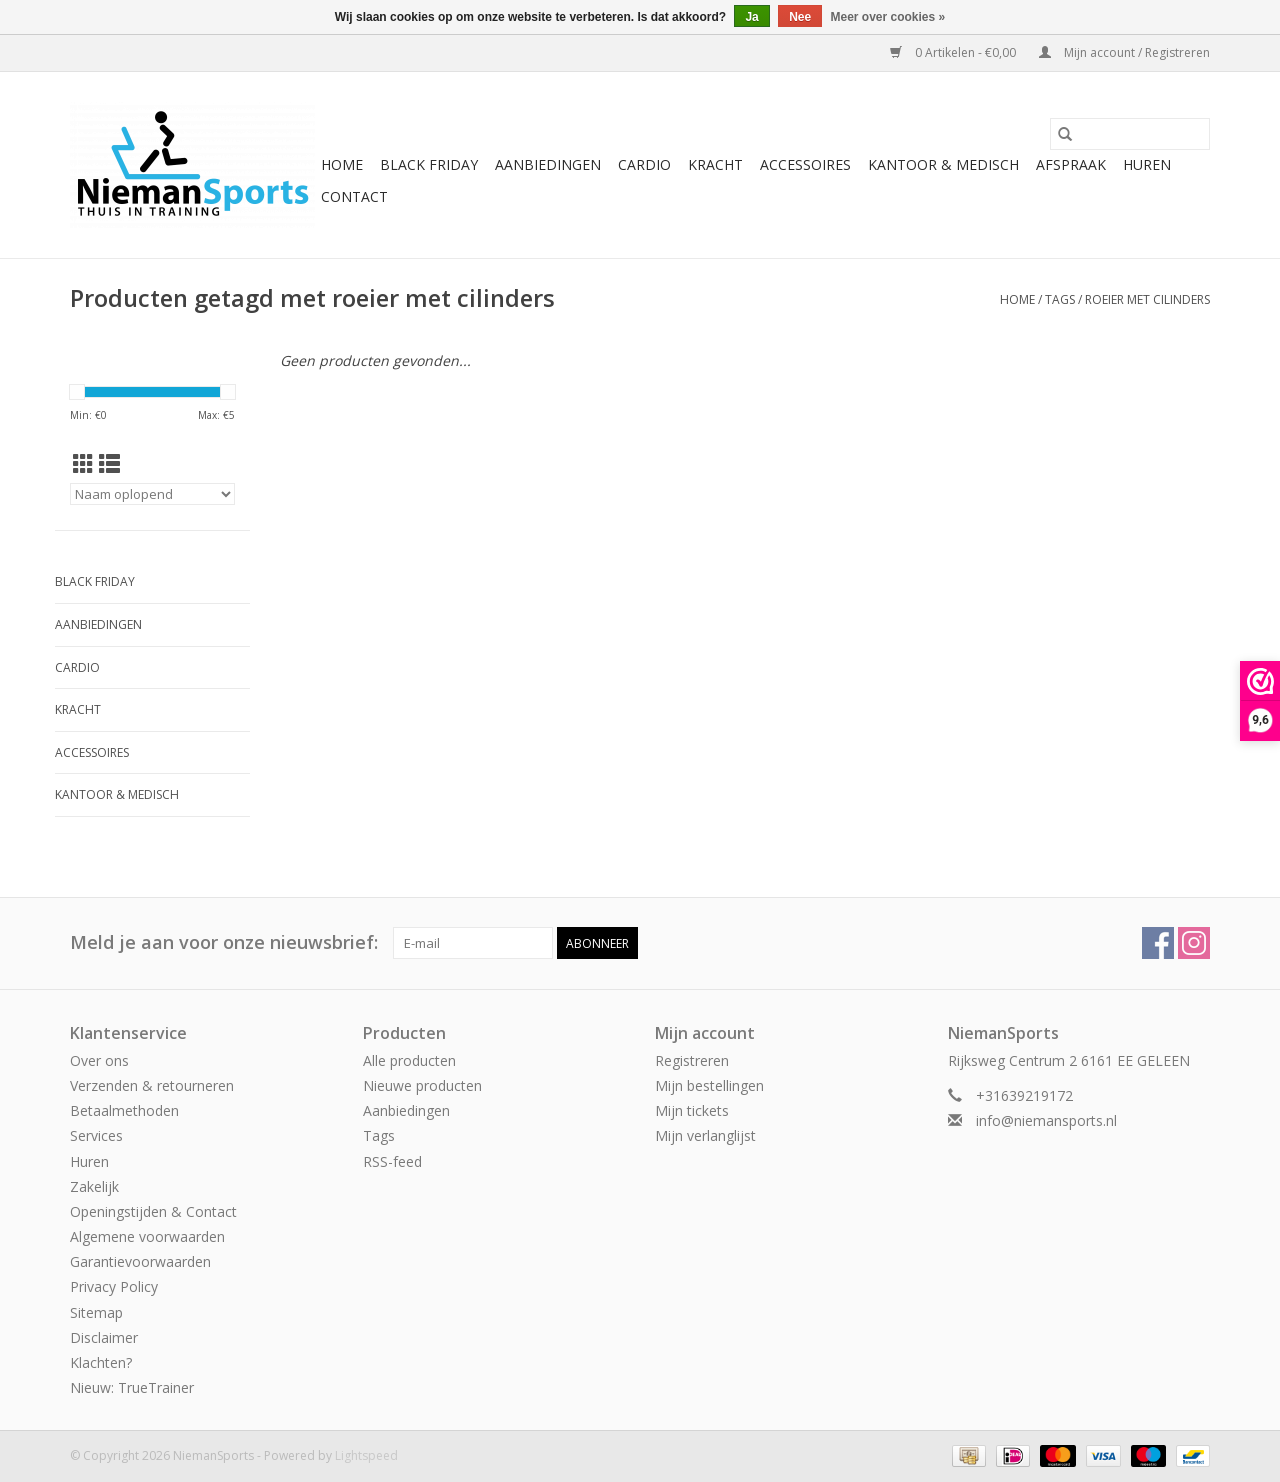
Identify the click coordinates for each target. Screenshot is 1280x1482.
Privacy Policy (114, 1286)
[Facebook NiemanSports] (1158, 943)
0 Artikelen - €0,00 (954, 52)
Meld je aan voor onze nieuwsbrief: (224, 942)
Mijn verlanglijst (705, 1135)
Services (96, 1135)
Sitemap (96, 1312)
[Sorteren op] (152, 494)
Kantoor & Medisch (943, 164)
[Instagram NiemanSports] (1194, 943)
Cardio (644, 164)
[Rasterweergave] (83, 464)
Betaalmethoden (124, 1110)
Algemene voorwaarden (147, 1236)
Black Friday (429, 164)
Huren (1147, 164)
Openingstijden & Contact (153, 1211)
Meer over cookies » (888, 17)
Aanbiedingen (548, 164)
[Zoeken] (1130, 134)
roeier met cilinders (1147, 299)
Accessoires (805, 164)
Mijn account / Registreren (1124, 52)
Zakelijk (94, 1186)
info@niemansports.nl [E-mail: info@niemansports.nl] (1046, 1120)
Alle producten (409, 1060)
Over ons (99, 1060)
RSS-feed (392, 1161)
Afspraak (1071, 164)
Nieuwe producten (422, 1085)
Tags (1060, 299)
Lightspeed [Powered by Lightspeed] (366, 1455)
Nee (800, 17)
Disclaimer (104, 1337)
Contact (354, 196)
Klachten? (101, 1362)
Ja (751, 17)
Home (342, 164)
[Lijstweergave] (109, 464)
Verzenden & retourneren (152, 1085)
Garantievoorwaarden (140, 1261)
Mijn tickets (692, 1110)
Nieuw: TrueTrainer (132, 1387)
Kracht (715, 164)
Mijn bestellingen (709, 1085)
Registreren (692, 1060)
